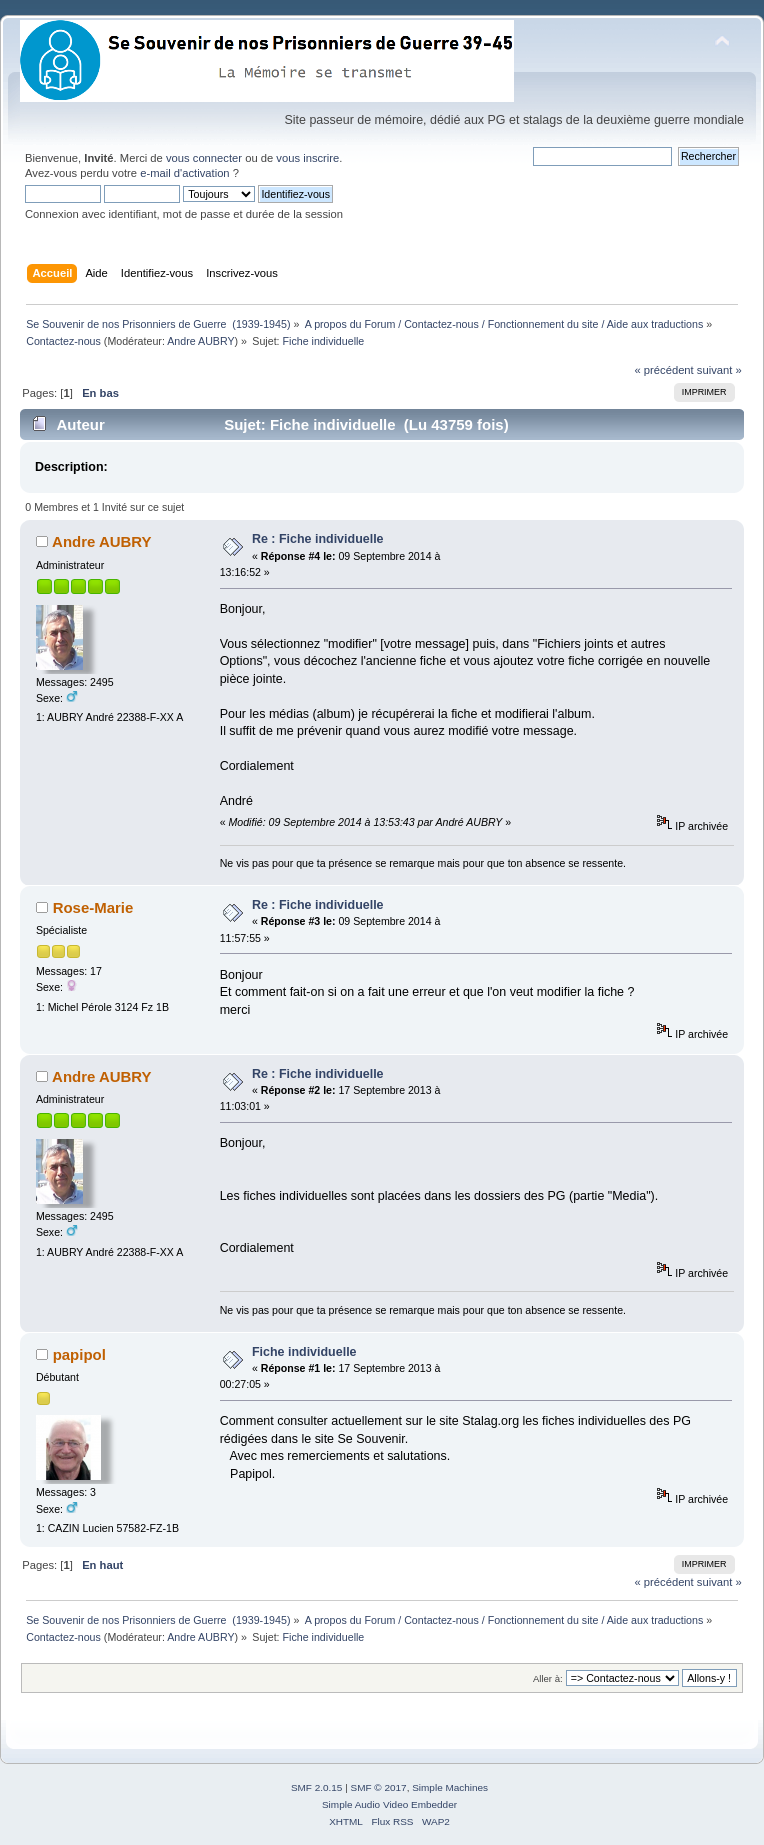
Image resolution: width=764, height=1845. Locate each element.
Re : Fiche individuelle (318, 539)
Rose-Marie (93, 907)
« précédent (663, 370)
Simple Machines (450, 1787)
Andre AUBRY (200, 341)
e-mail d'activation (184, 173)
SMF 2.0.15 (317, 1787)
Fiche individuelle (304, 1352)
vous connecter (204, 158)
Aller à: (548, 1678)
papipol (79, 1354)
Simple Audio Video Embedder (389, 1804)
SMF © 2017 (379, 1787)
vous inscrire (307, 158)
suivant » (719, 370)
